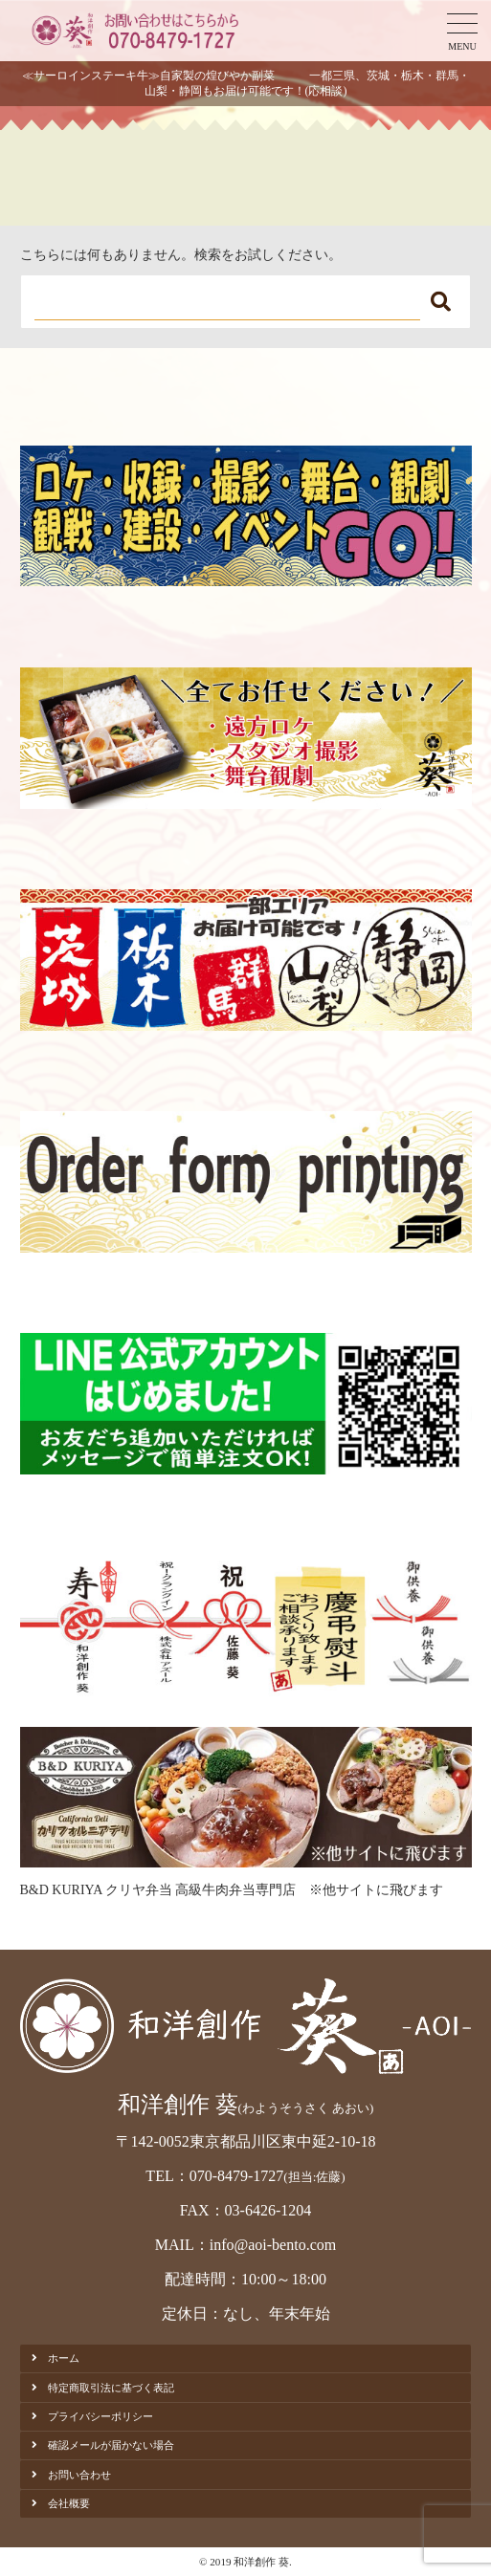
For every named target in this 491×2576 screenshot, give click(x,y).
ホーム (63, 2358)
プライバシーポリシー (100, 2416)
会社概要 (69, 2503)
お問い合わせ (79, 2474)
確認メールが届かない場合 (111, 2445)
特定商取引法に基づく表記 (111, 2387)
